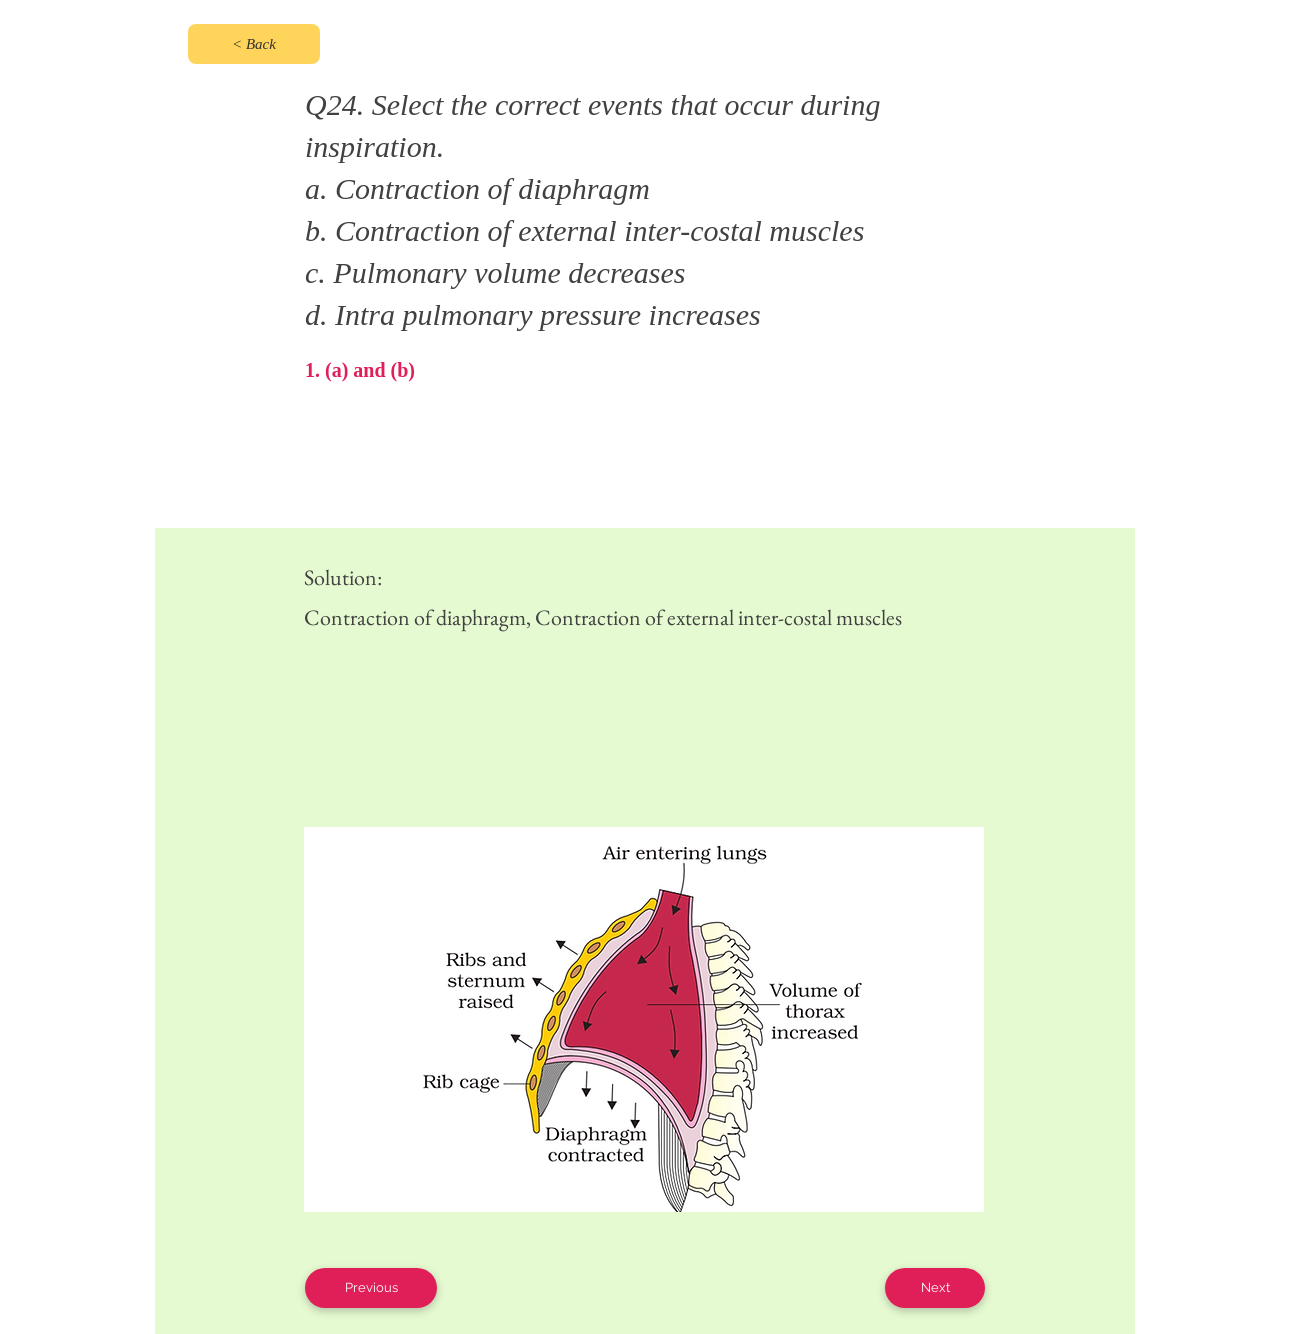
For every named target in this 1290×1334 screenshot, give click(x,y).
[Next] (935, 1288)
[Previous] (371, 1288)
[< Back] (254, 44)
